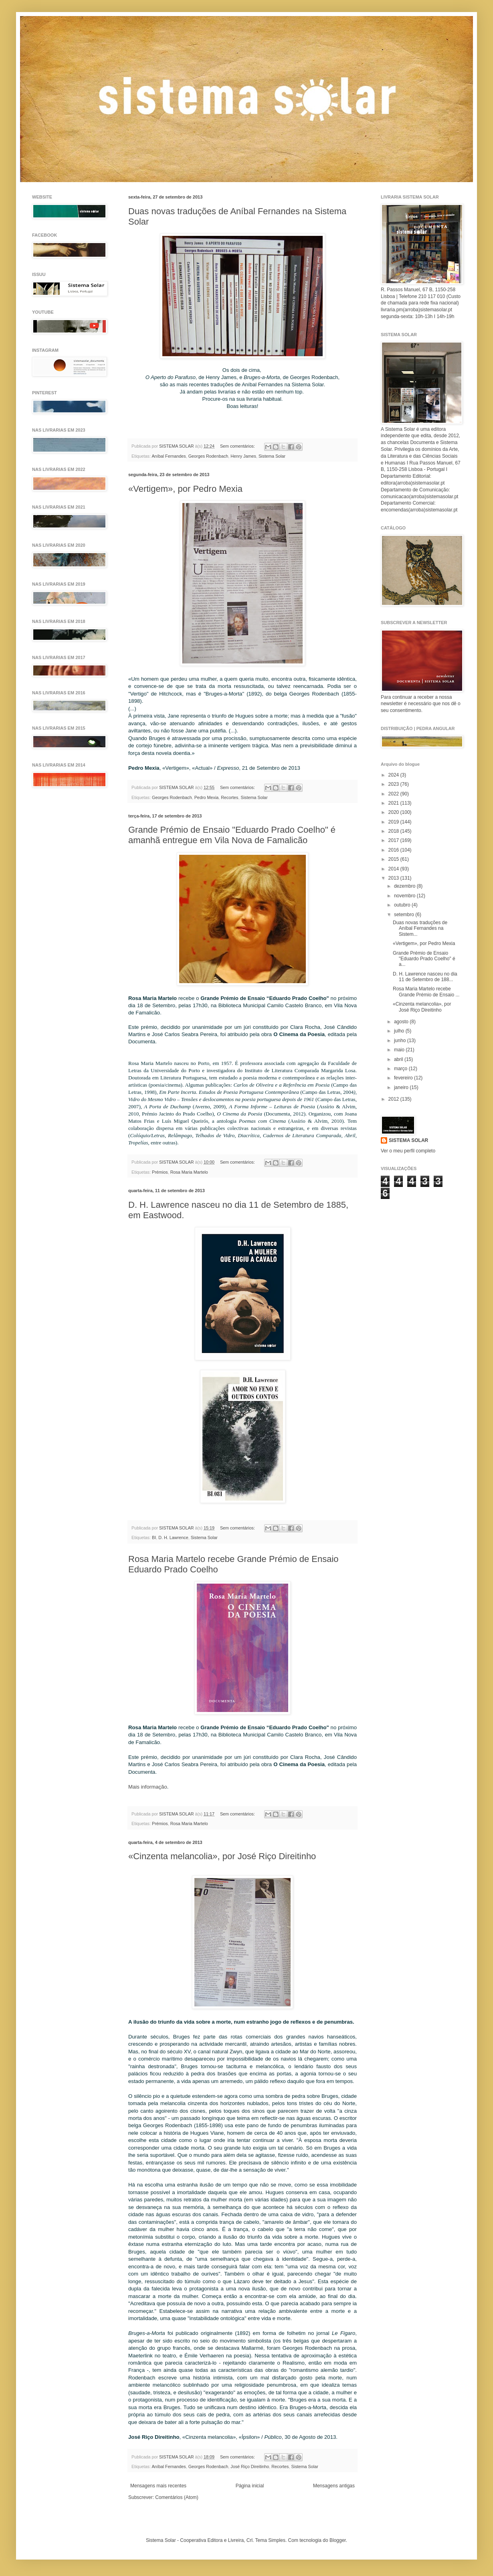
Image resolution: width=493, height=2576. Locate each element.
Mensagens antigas (334, 2486)
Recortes (229, 797)
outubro (403, 905)
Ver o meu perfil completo (408, 1151)
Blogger (337, 2540)
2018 (394, 831)
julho (400, 1031)
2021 (394, 803)
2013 (394, 878)
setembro (404, 914)
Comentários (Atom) (176, 2497)
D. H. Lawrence (173, 1537)
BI (154, 1537)
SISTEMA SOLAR (408, 1140)
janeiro (402, 1087)
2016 (394, 850)
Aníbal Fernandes (169, 456)
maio (400, 1050)
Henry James (243, 456)
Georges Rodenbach (208, 456)
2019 (394, 822)
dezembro (405, 886)
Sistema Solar (272, 456)
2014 (394, 869)
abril (399, 1059)
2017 (394, 840)
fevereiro (404, 1078)
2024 (394, 775)
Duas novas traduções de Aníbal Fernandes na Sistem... (420, 928)
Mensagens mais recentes (158, 2486)
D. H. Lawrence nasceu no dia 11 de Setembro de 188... (425, 976)
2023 (394, 784)
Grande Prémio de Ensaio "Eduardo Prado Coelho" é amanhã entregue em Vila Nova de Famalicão (231, 835)
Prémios (160, 1172)
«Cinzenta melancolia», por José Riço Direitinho (222, 1856)
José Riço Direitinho (249, 2466)
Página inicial (250, 2486)
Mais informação (147, 1787)
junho (400, 1040)
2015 (394, 859)
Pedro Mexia (206, 797)
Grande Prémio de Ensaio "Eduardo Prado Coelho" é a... (424, 959)
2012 (394, 1099)
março (401, 1068)
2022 (394, 794)
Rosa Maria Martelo (189, 1172)
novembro (405, 896)
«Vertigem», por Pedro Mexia (185, 489)
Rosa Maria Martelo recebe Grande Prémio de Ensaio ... (426, 991)
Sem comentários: (238, 446)
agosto (402, 1021)
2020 (394, 812)
